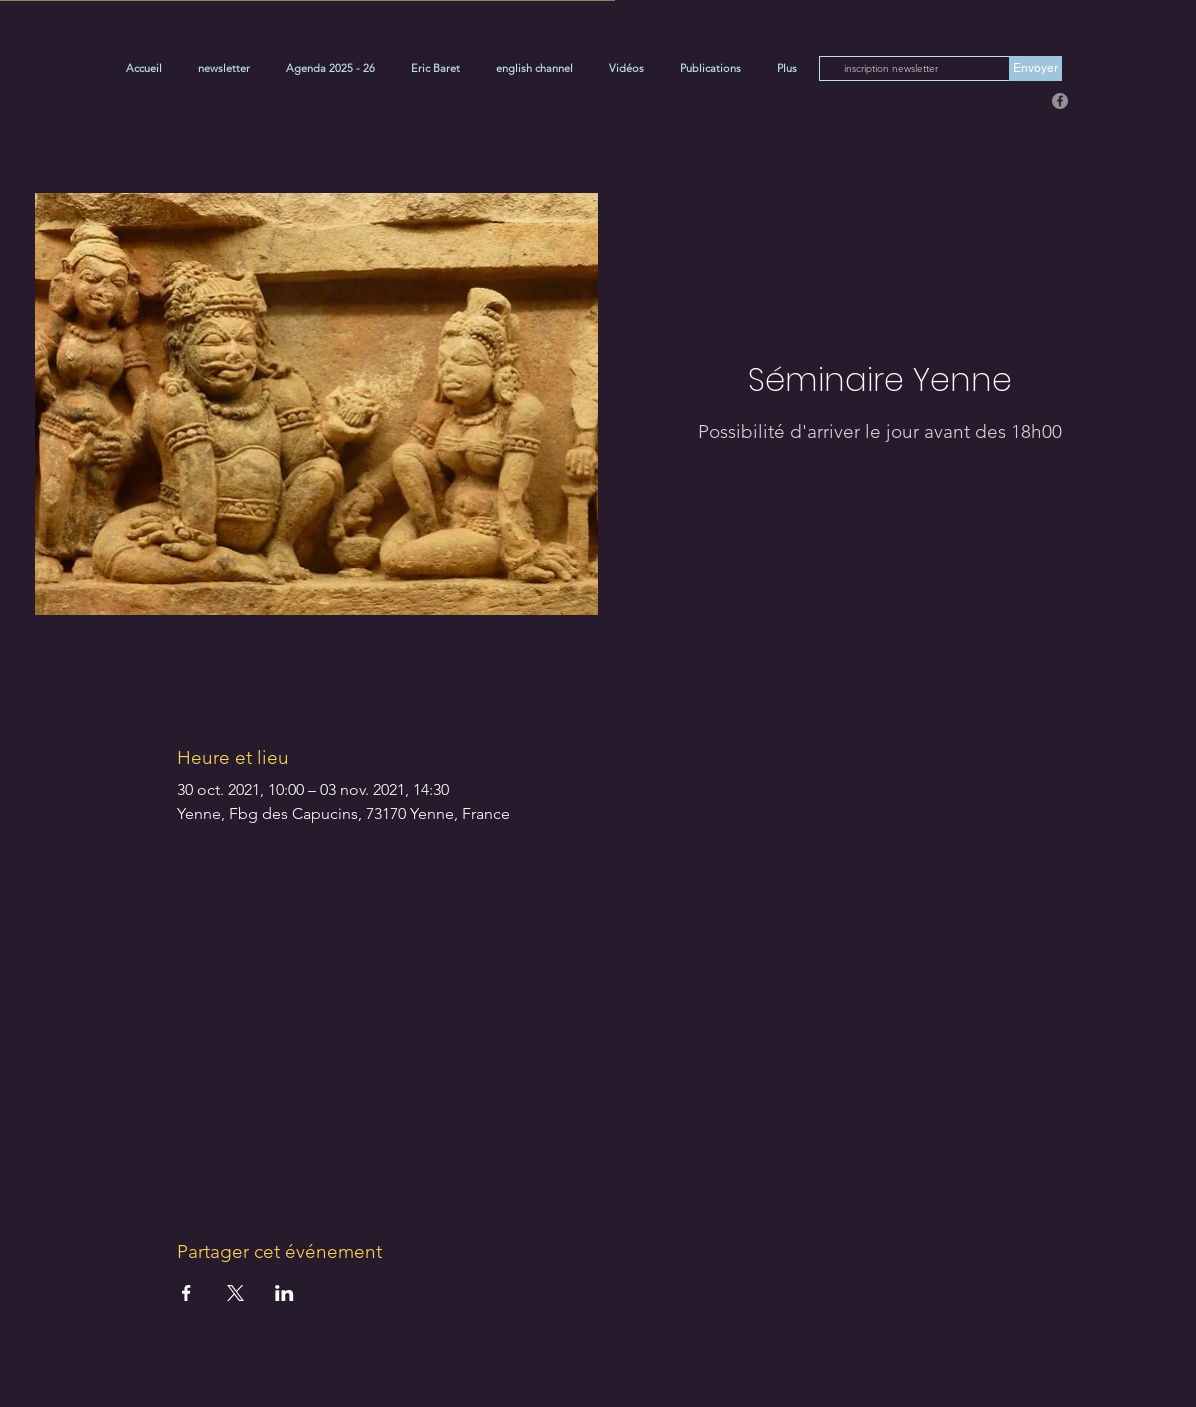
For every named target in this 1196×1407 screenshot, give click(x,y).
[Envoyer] (1035, 68)
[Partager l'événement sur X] (235, 1293)
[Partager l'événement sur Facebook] (186, 1293)
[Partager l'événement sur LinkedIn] (284, 1293)
